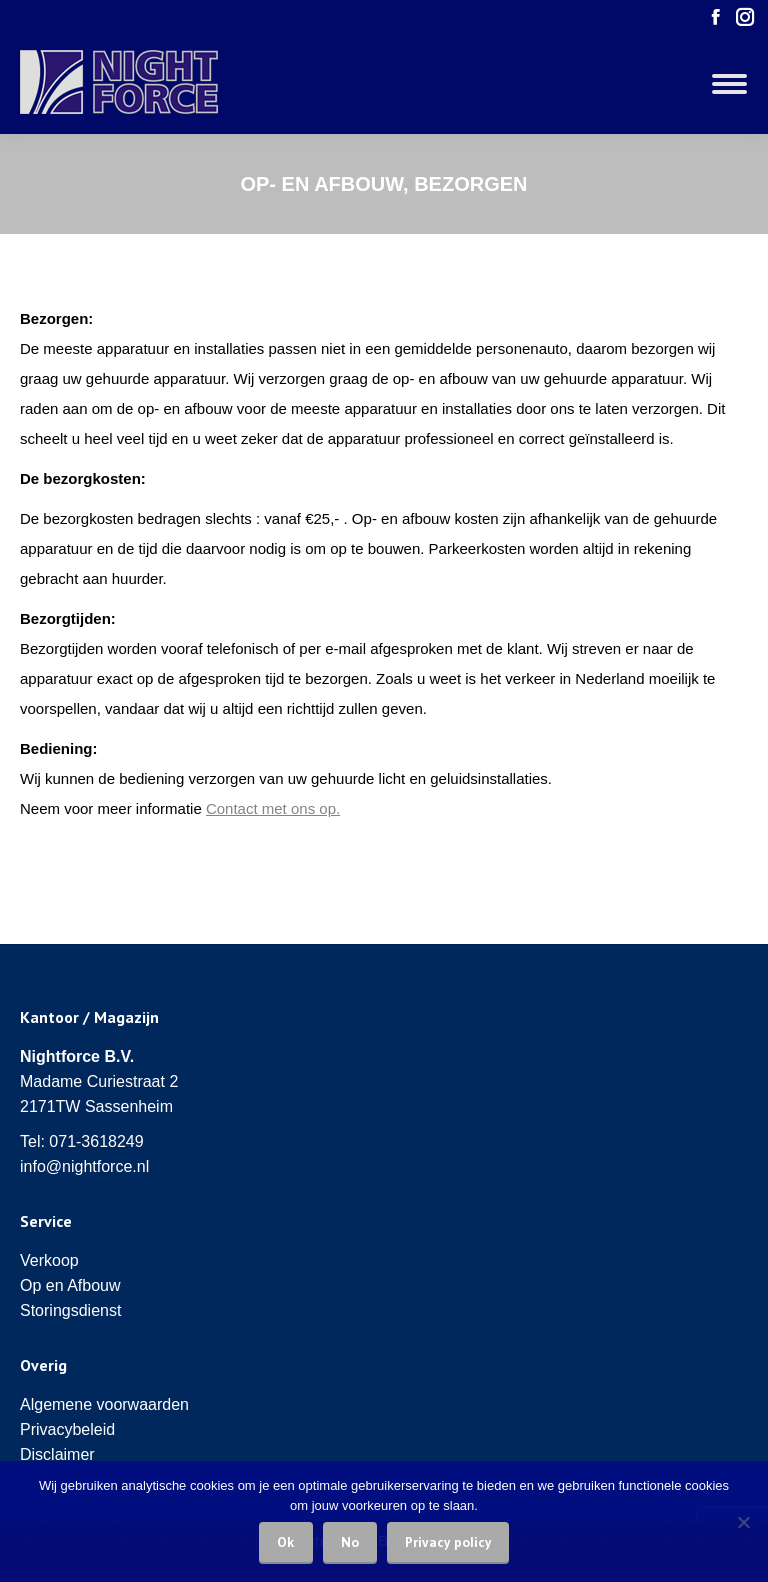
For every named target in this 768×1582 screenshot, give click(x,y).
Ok (286, 1542)
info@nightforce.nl (84, 1166)
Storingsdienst (70, 1310)
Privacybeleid (67, 1429)
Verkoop (49, 1260)
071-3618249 (96, 1141)
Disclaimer (57, 1454)
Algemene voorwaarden (104, 1404)
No (350, 1542)
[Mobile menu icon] (729, 84)
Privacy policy (448, 1542)
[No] (743, 1522)
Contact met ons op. (273, 808)
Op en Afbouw (70, 1285)
